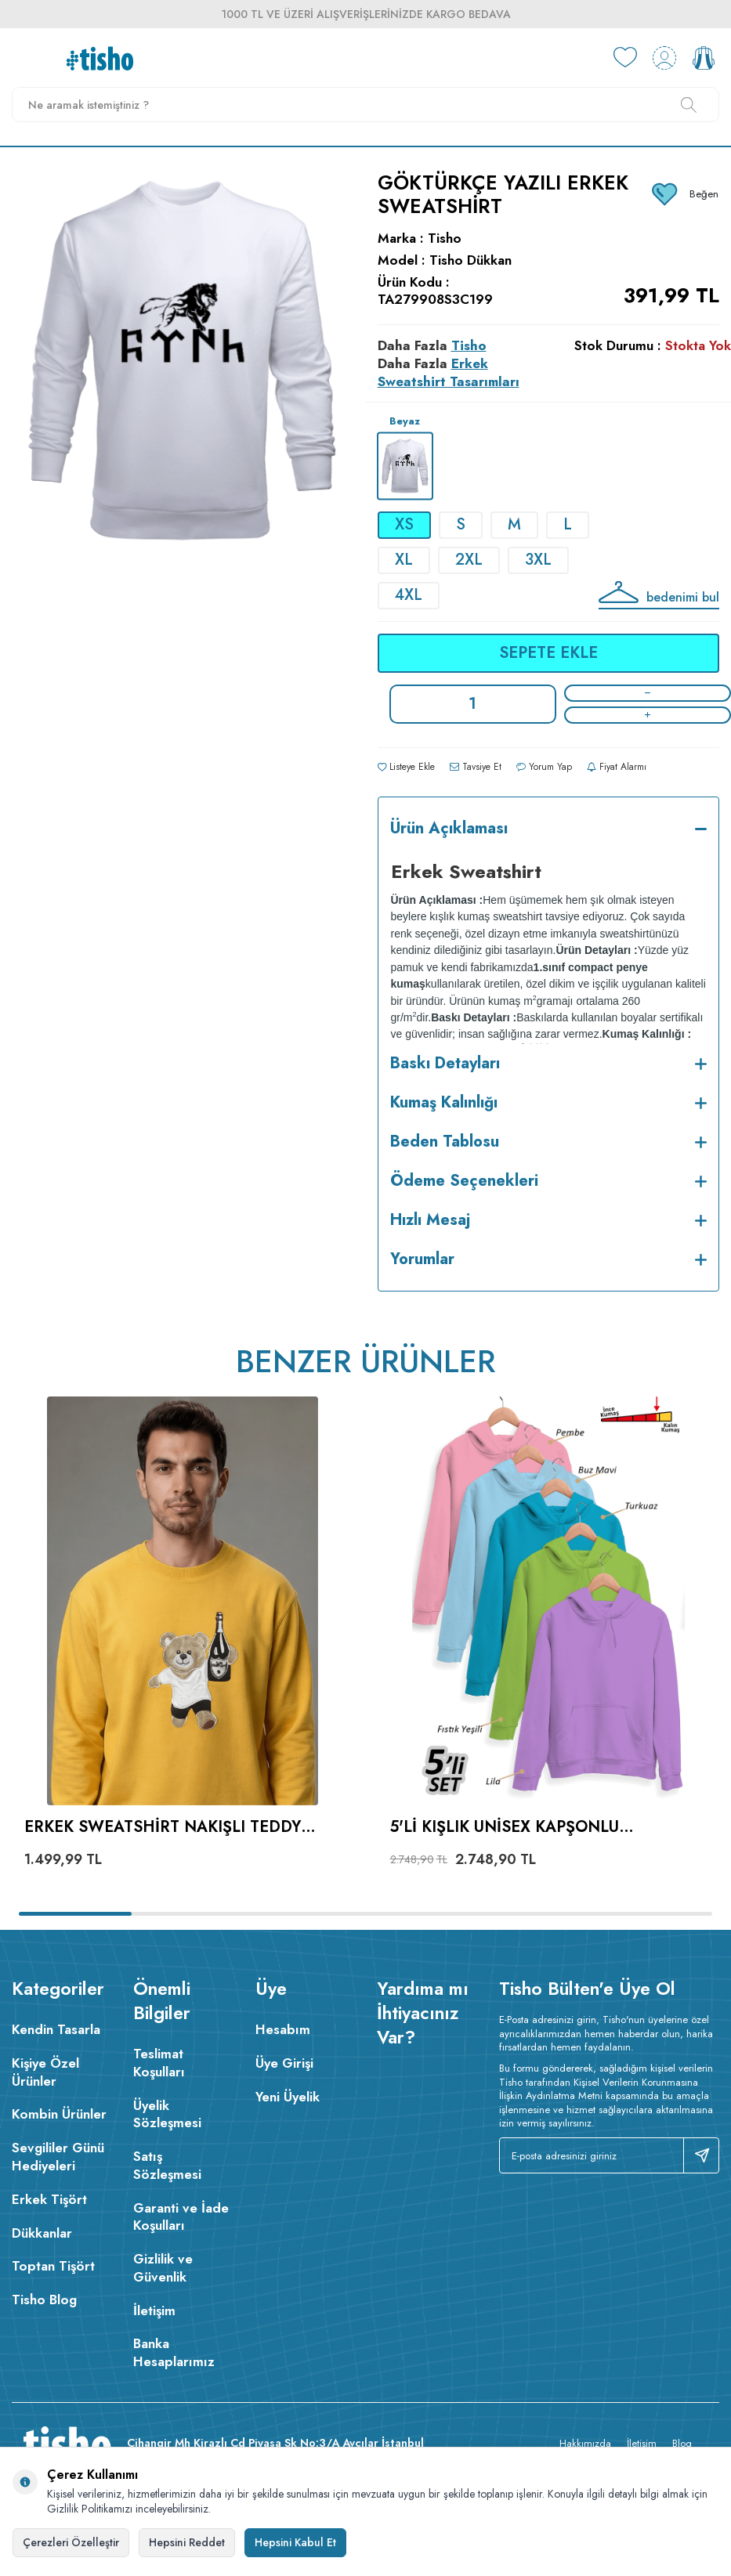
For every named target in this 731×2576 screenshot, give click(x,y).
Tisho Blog (44, 2299)
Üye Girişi (284, 2063)
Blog (682, 2443)
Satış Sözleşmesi (167, 2165)
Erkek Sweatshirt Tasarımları (448, 372)
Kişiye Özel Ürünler (45, 2072)
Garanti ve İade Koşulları (181, 2216)
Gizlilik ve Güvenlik (163, 2267)
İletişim (154, 2310)
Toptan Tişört (53, 2265)
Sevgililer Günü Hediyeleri (58, 2156)
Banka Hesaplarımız (174, 2352)
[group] (183, 424)
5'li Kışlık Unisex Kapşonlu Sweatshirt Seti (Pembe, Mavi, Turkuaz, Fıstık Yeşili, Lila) (516, 1827)
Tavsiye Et (475, 767)
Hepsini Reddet (187, 2542)
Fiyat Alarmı (616, 767)
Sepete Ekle (548, 652)
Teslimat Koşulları (159, 2062)
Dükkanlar (42, 2233)
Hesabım (282, 2029)
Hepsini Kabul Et (295, 2542)
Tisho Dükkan (470, 260)
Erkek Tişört (49, 2199)
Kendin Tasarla (56, 2029)
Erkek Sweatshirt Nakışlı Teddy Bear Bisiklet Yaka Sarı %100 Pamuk (175, 1827)
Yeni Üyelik (287, 2096)
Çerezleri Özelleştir (71, 2542)
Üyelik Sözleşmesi (167, 2114)
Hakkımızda (585, 2443)
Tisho (444, 238)
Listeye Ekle (406, 767)
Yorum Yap (544, 767)
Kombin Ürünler (59, 2114)
